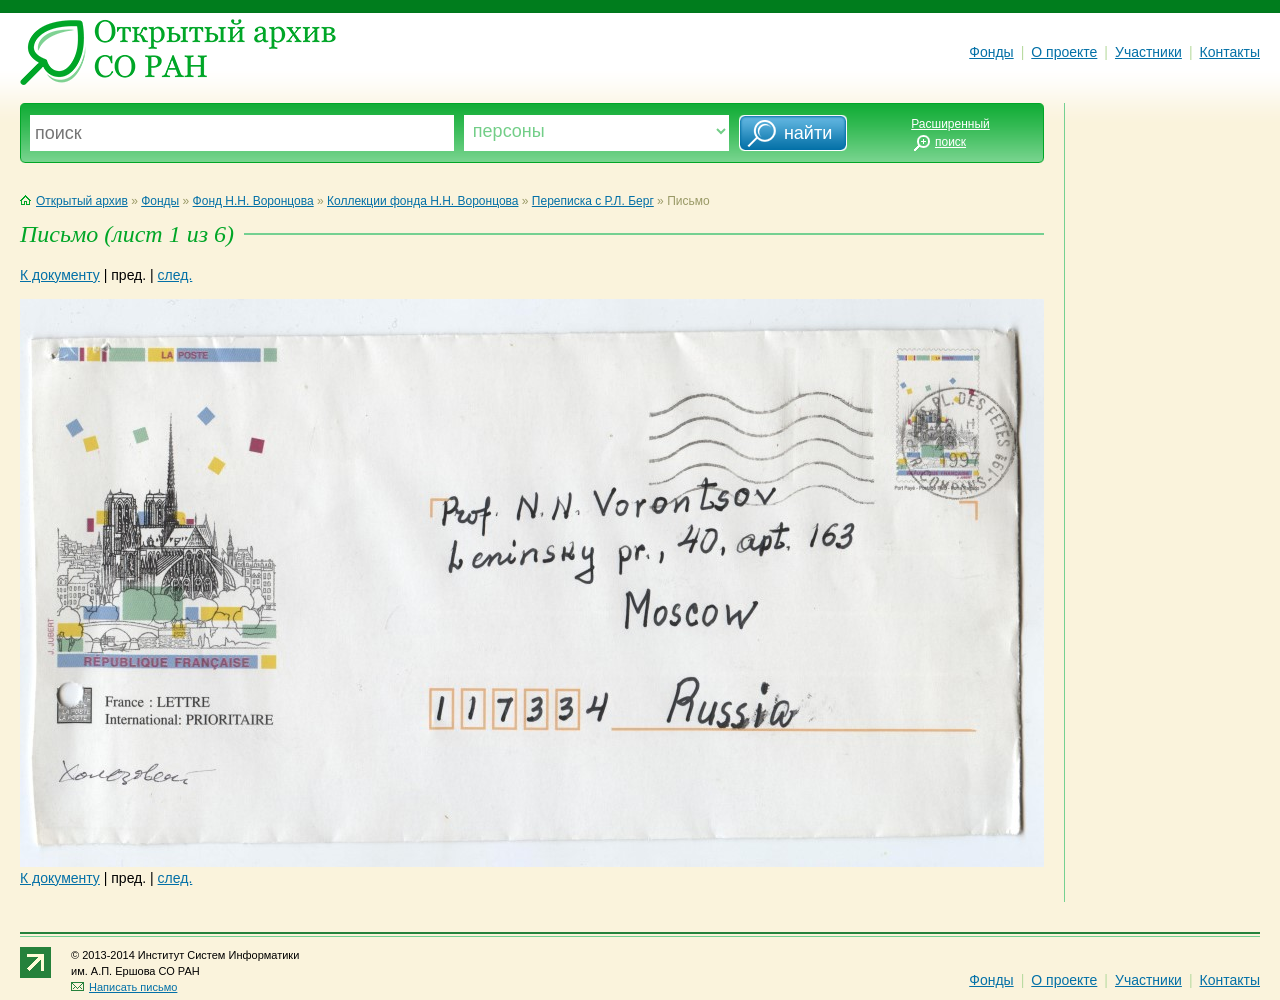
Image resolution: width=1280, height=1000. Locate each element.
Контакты (1230, 52)
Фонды (991, 52)
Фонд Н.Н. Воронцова (253, 201)
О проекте (1064, 52)
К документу (60, 275)
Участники (1148, 52)
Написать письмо (124, 987)
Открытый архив (74, 201)
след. (175, 275)
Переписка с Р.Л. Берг (593, 201)
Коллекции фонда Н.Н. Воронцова (422, 201)
